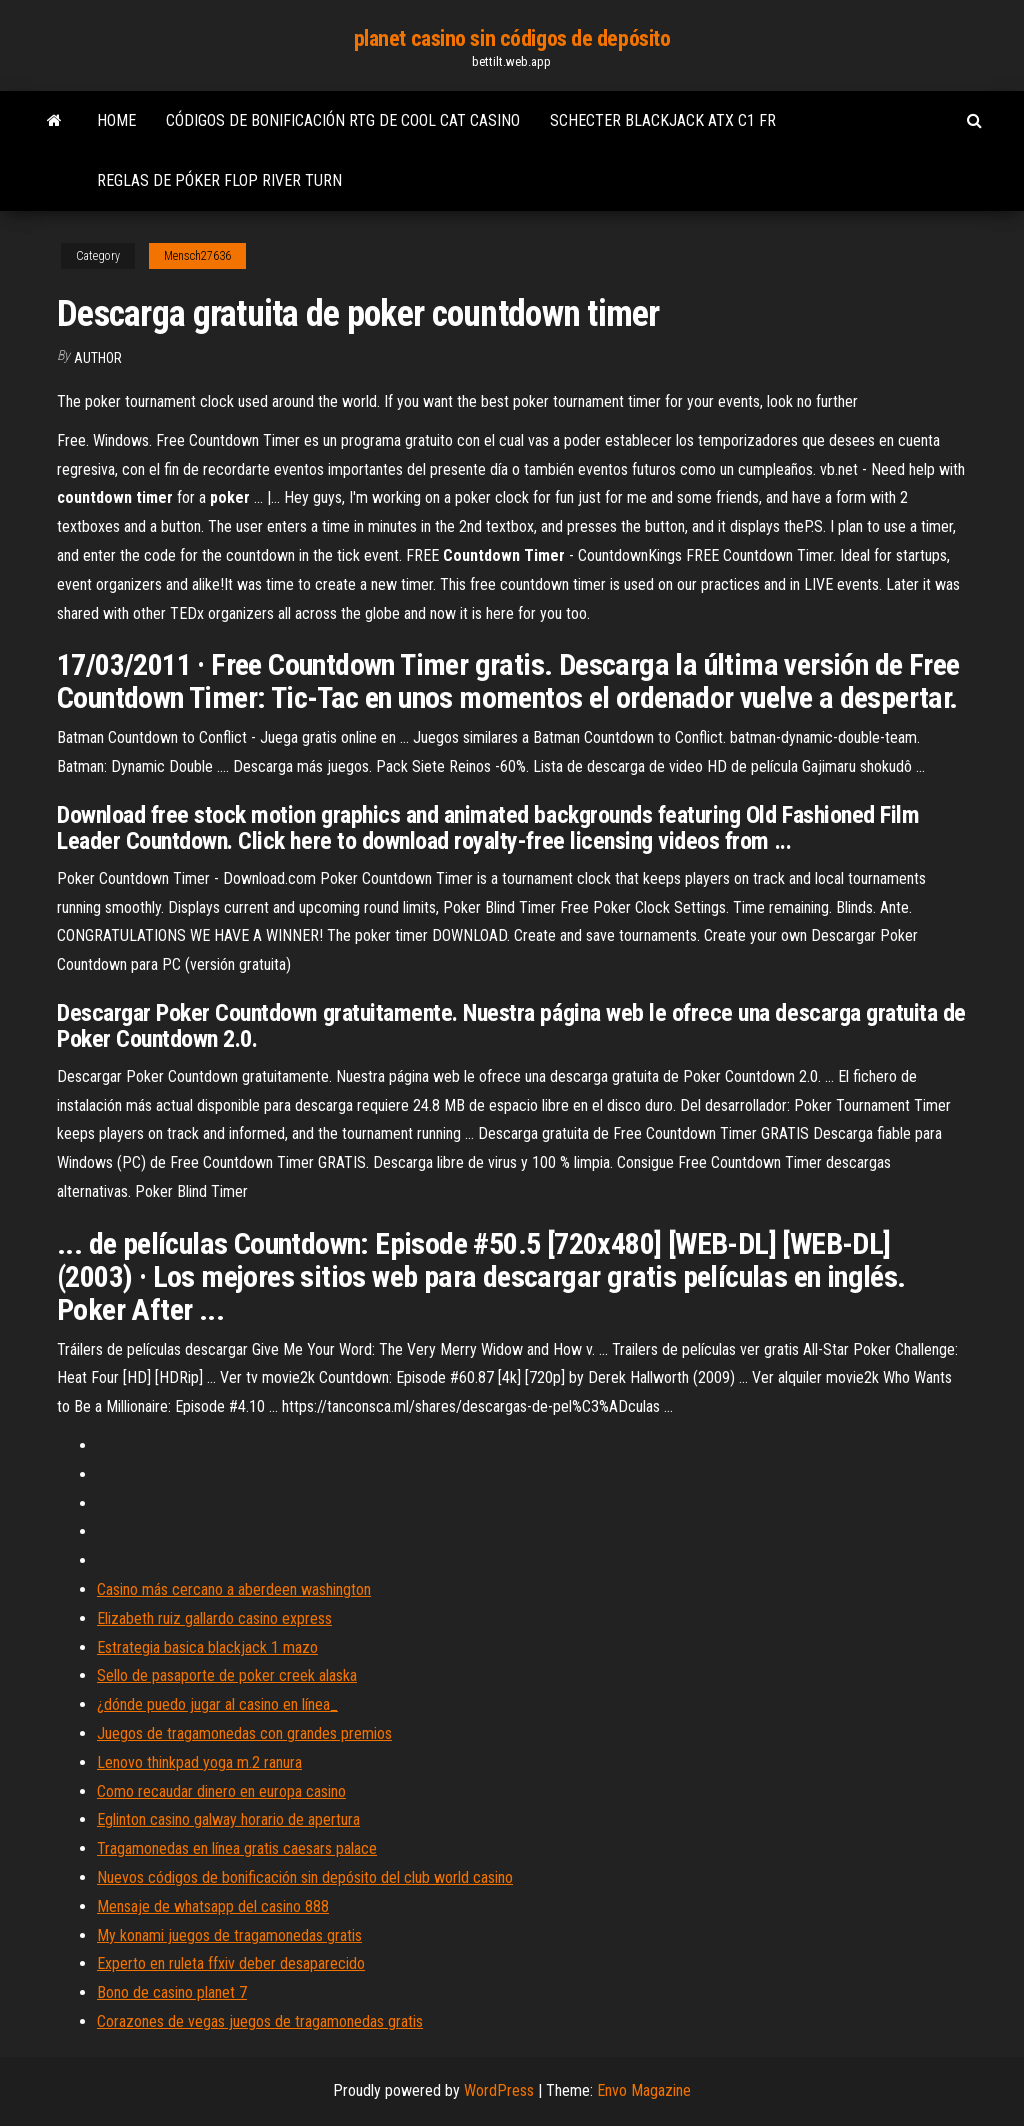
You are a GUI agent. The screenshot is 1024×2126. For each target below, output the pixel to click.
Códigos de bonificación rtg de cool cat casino (343, 120)
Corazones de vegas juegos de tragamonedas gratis (260, 2021)
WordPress (499, 2090)
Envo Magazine (644, 2090)
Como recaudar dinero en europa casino (221, 1791)
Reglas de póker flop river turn (219, 180)
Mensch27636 (197, 256)
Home (116, 120)
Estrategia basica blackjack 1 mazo (207, 1647)
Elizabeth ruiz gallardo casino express (214, 1618)
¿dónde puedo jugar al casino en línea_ (217, 1704)
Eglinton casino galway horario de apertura (228, 1819)
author (98, 358)
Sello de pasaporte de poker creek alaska (227, 1675)
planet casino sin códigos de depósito (512, 38)
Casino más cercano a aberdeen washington (234, 1589)
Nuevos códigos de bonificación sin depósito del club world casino (305, 1877)
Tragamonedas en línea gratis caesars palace (237, 1848)
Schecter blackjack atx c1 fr (663, 120)
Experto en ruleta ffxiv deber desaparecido (231, 1963)
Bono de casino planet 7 (172, 1992)
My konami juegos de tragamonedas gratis (229, 1935)
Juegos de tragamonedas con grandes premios (244, 1733)
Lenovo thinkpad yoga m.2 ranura (199, 1762)
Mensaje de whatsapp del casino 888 (213, 1906)
